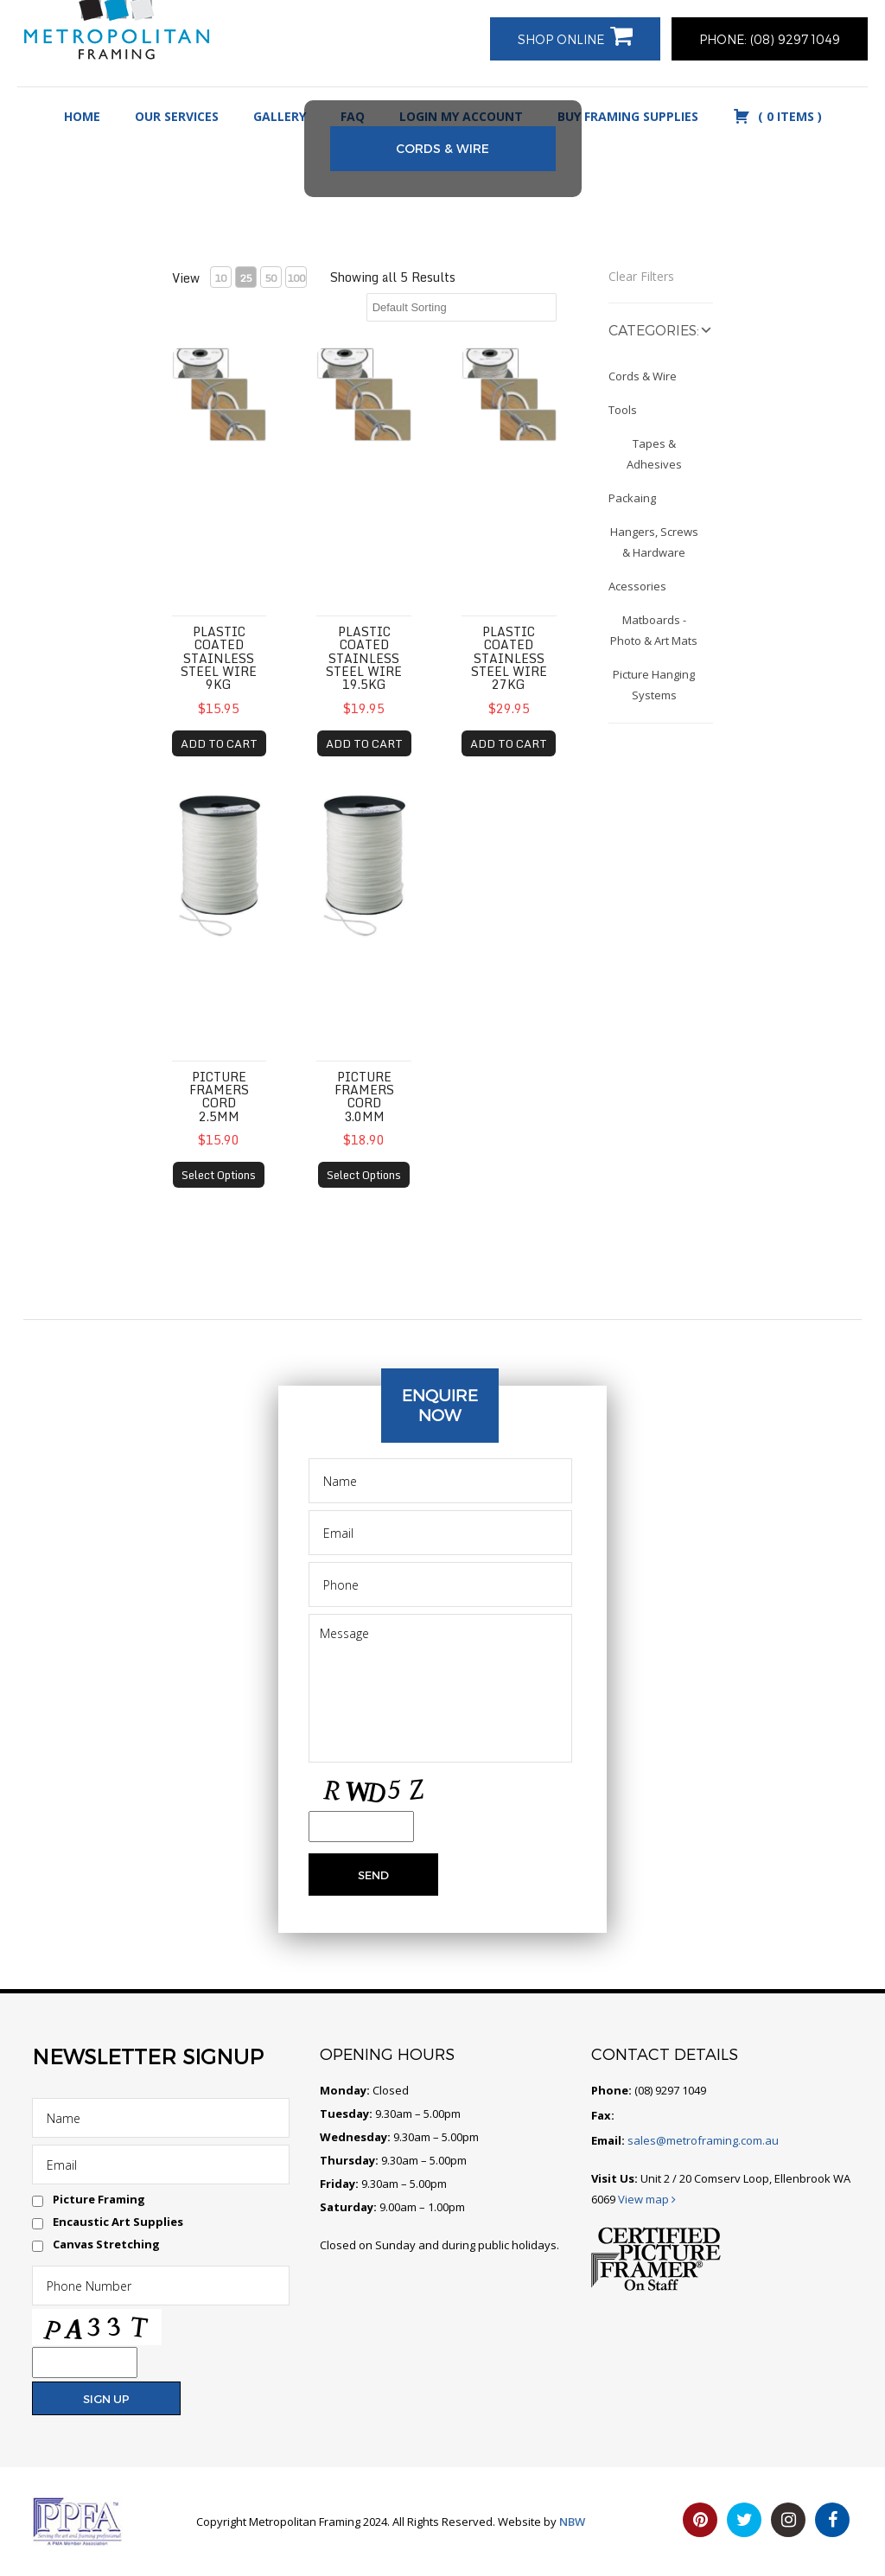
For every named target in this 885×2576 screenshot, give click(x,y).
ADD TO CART (219, 743)
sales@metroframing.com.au (702, 2140)
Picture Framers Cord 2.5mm (219, 1096)
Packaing (632, 498)
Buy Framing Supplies (627, 116)
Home (82, 116)
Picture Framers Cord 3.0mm (364, 1096)
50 (270, 278)
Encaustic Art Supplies (118, 2221)
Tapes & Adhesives (654, 454)
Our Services (177, 116)
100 (296, 278)
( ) (777, 115)
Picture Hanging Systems (654, 684)
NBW (572, 2521)
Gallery (279, 116)
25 (245, 278)
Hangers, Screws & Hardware (654, 542)
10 (220, 278)
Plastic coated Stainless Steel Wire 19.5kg (364, 658)
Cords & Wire (642, 376)
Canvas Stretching (106, 2244)
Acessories (637, 586)
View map (647, 2199)
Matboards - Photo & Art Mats (653, 630)
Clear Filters (641, 276)
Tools (622, 410)
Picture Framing (99, 2199)
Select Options (218, 1174)
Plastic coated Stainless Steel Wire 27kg (509, 658)
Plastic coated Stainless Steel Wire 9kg (219, 658)
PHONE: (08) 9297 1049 (769, 39)
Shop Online (561, 39)
